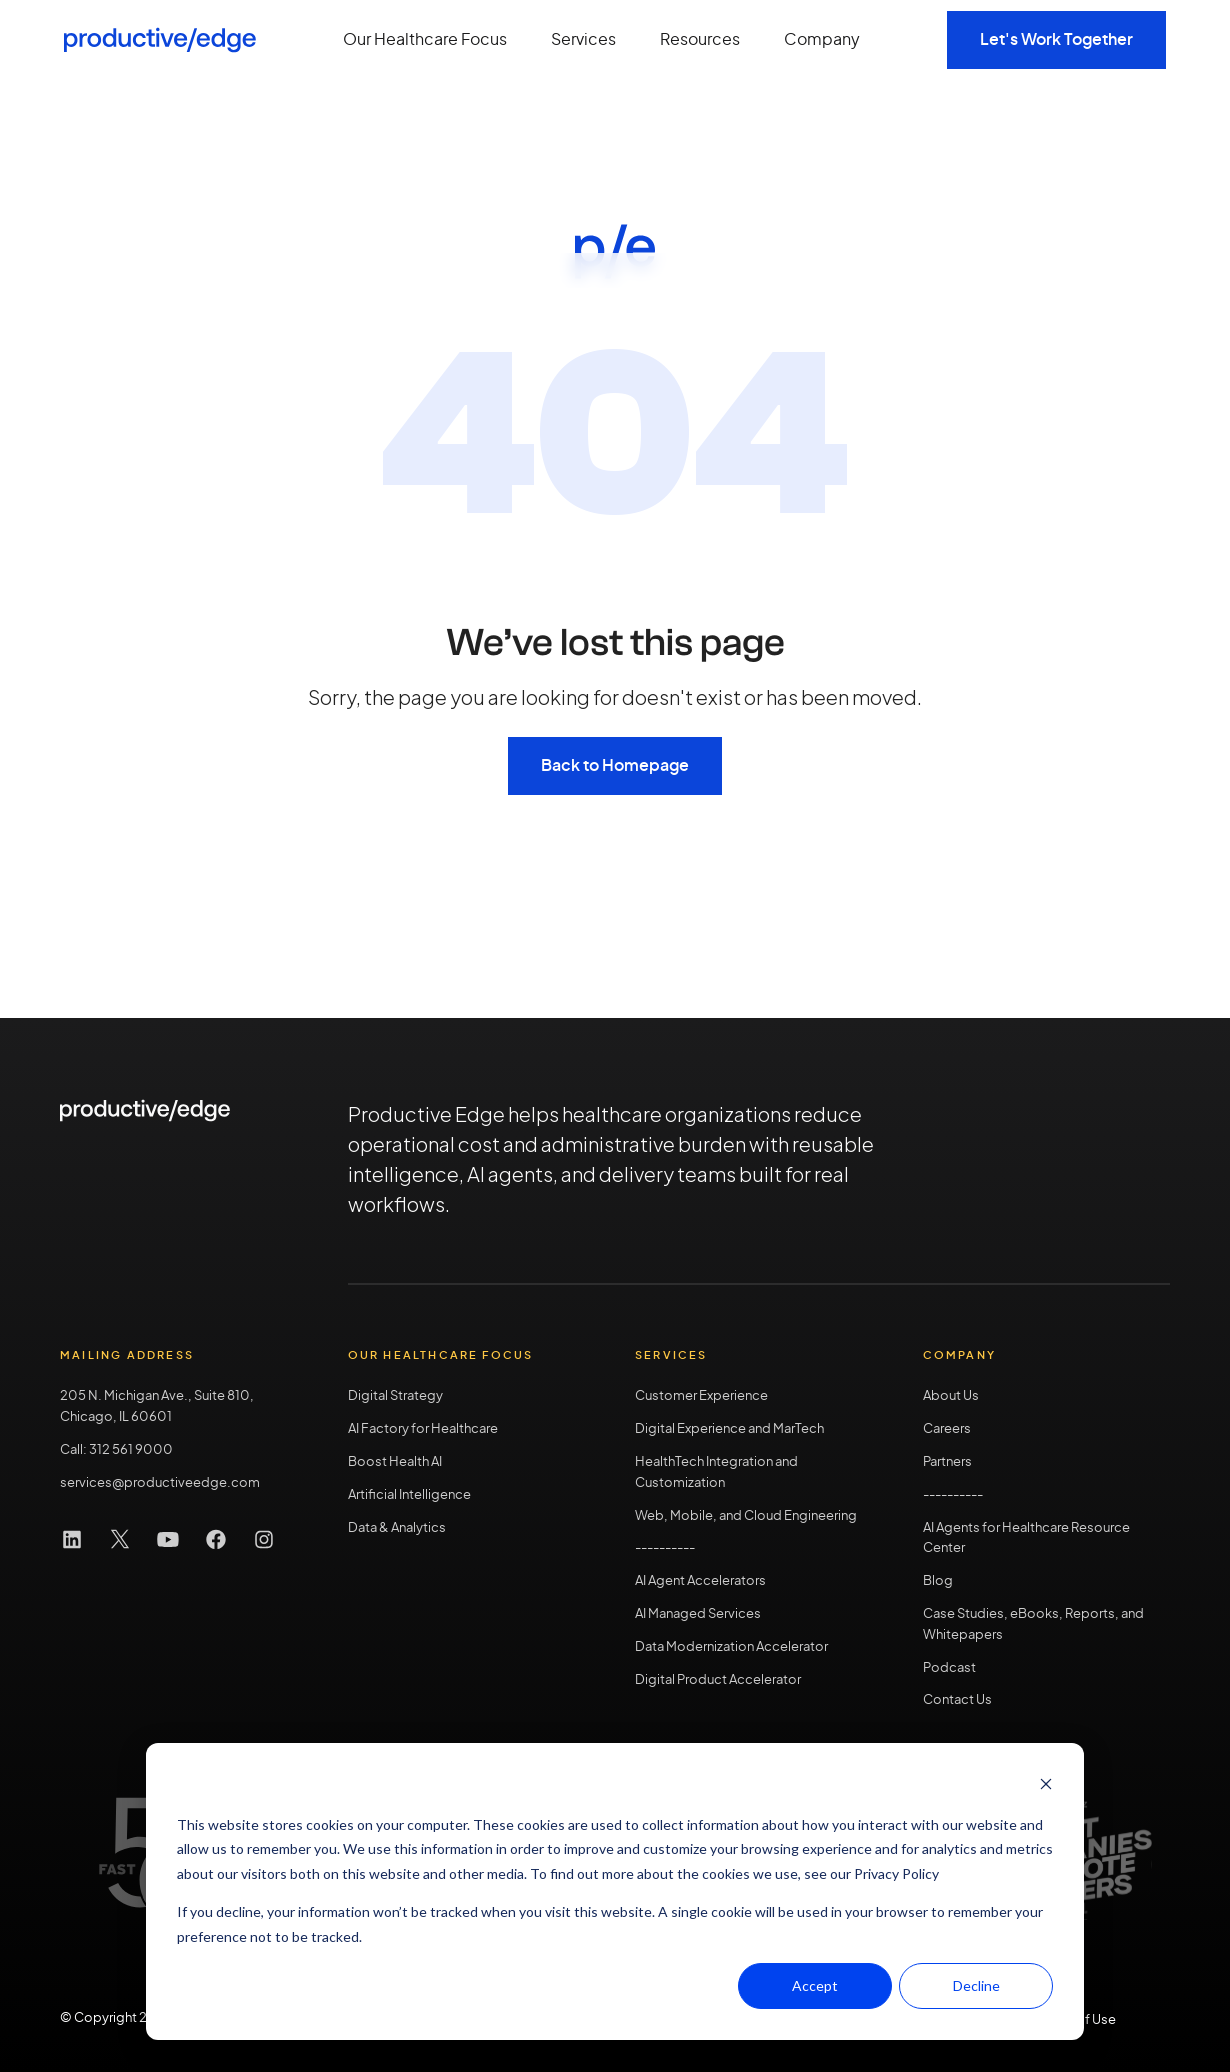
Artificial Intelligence (409, 1495)
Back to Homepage (615, 766)
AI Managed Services (698, 1614)
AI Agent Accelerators (700, 1581)
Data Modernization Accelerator (731, 1647)
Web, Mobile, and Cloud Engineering (746, 1516)
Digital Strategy (395, 1396)
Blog (938, 1581)
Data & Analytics (397, 1528)
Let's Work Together (1056, 40)
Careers (947, 1429)
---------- (953, 1495)
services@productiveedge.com (160, 1483)
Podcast (949, 1668)
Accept (815, 1985)
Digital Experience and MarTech (729, 1429)
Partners (947, 1462)
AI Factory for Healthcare (423, 1429)
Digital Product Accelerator (718, 1680)
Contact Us (957, 1700)
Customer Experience (701, 1396)
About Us (951, 1396)
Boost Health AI (395, 1462)
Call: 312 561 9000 (116, 1450)
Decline (976, 1985)
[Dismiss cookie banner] (1046, 1786)
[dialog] (615, 1891)
